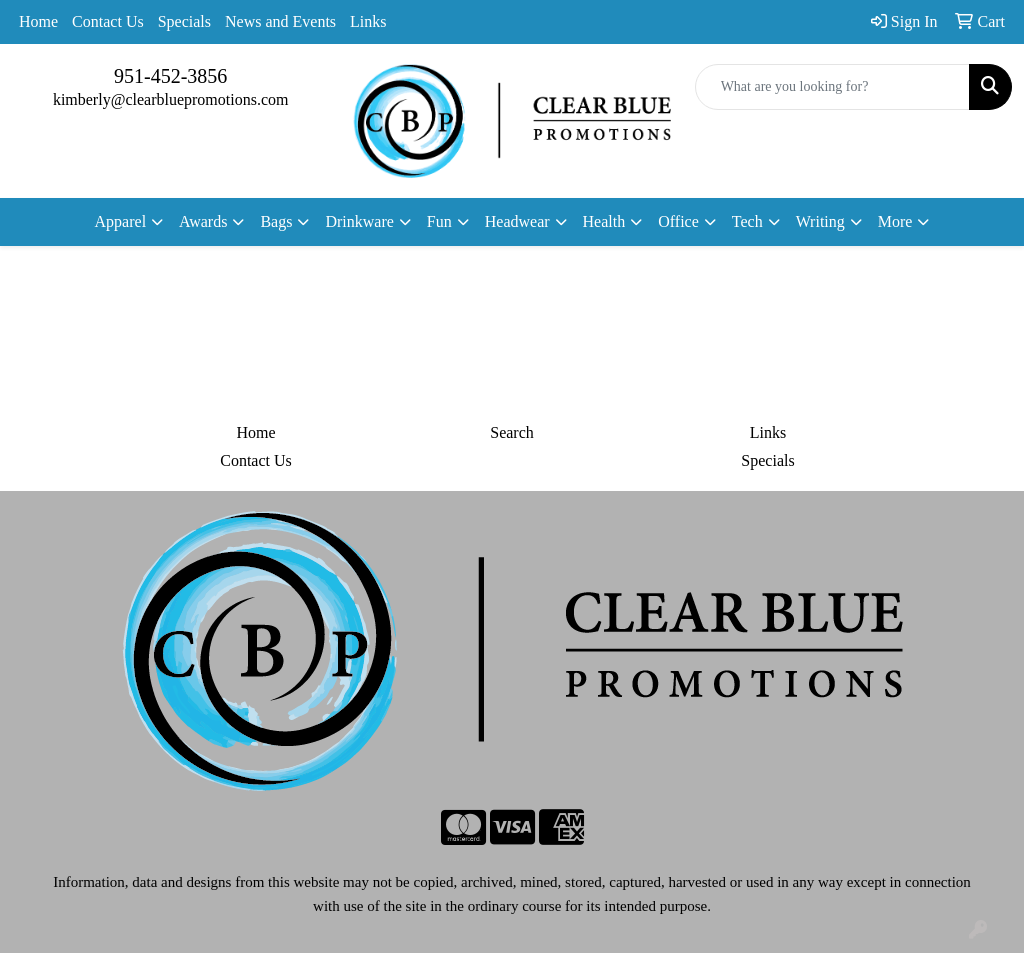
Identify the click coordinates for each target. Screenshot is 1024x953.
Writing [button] (820, 221)
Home (38, 21)
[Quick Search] (832, 87)
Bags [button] (276, 221)
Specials (184, 21)
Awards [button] (203, 221)
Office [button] (678, 221)
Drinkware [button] (359, 221)
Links (368, 21)
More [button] (895, 221)
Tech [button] (747, 221)
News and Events (280, 21)
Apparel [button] (121, 221)
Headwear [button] (517, 221)
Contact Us (108, 21)
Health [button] (604, 221)
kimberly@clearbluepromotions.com (171, 99)
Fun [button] (439, 221)
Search (512, 432)
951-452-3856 (170, 76)
